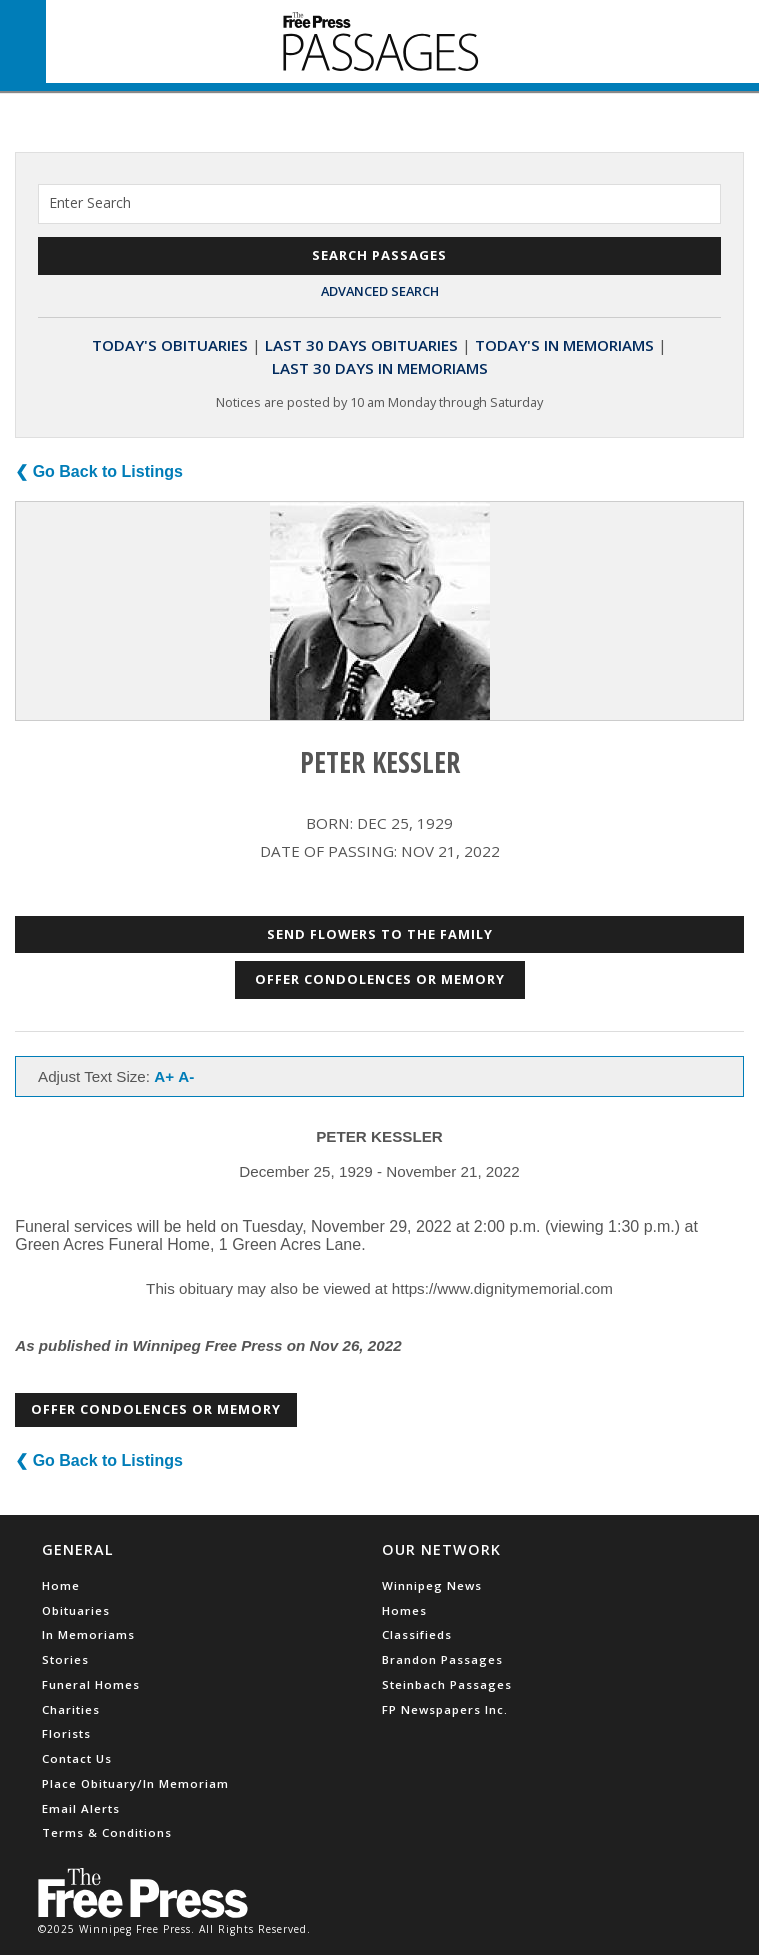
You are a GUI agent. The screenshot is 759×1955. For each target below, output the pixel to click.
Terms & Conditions (107, 1832)
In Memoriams (88, 1634)
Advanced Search (380, 291)
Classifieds (417, 1634)
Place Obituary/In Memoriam (135, 1783)
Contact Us (77, 1758)
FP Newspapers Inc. (445, 1709)
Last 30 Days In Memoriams (380, 368)
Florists (66, 1733)
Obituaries (76, 1610)
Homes (404, 1610)
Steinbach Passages (447, 1684)
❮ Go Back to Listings (99, 471)
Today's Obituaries (170, 345)
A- (186, 1076)
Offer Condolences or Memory (380, 979)
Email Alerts (81, 1808)
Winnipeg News (432, 1585)
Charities (71, 1709)
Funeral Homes (91, 1684)
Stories (65, 1659)
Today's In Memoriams (564, 345)
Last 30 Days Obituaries (361, 345)
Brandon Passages (442, 1659)
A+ (164, 1076)
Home (61, 1585)
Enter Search (90, 202)
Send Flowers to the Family (380, 934)
